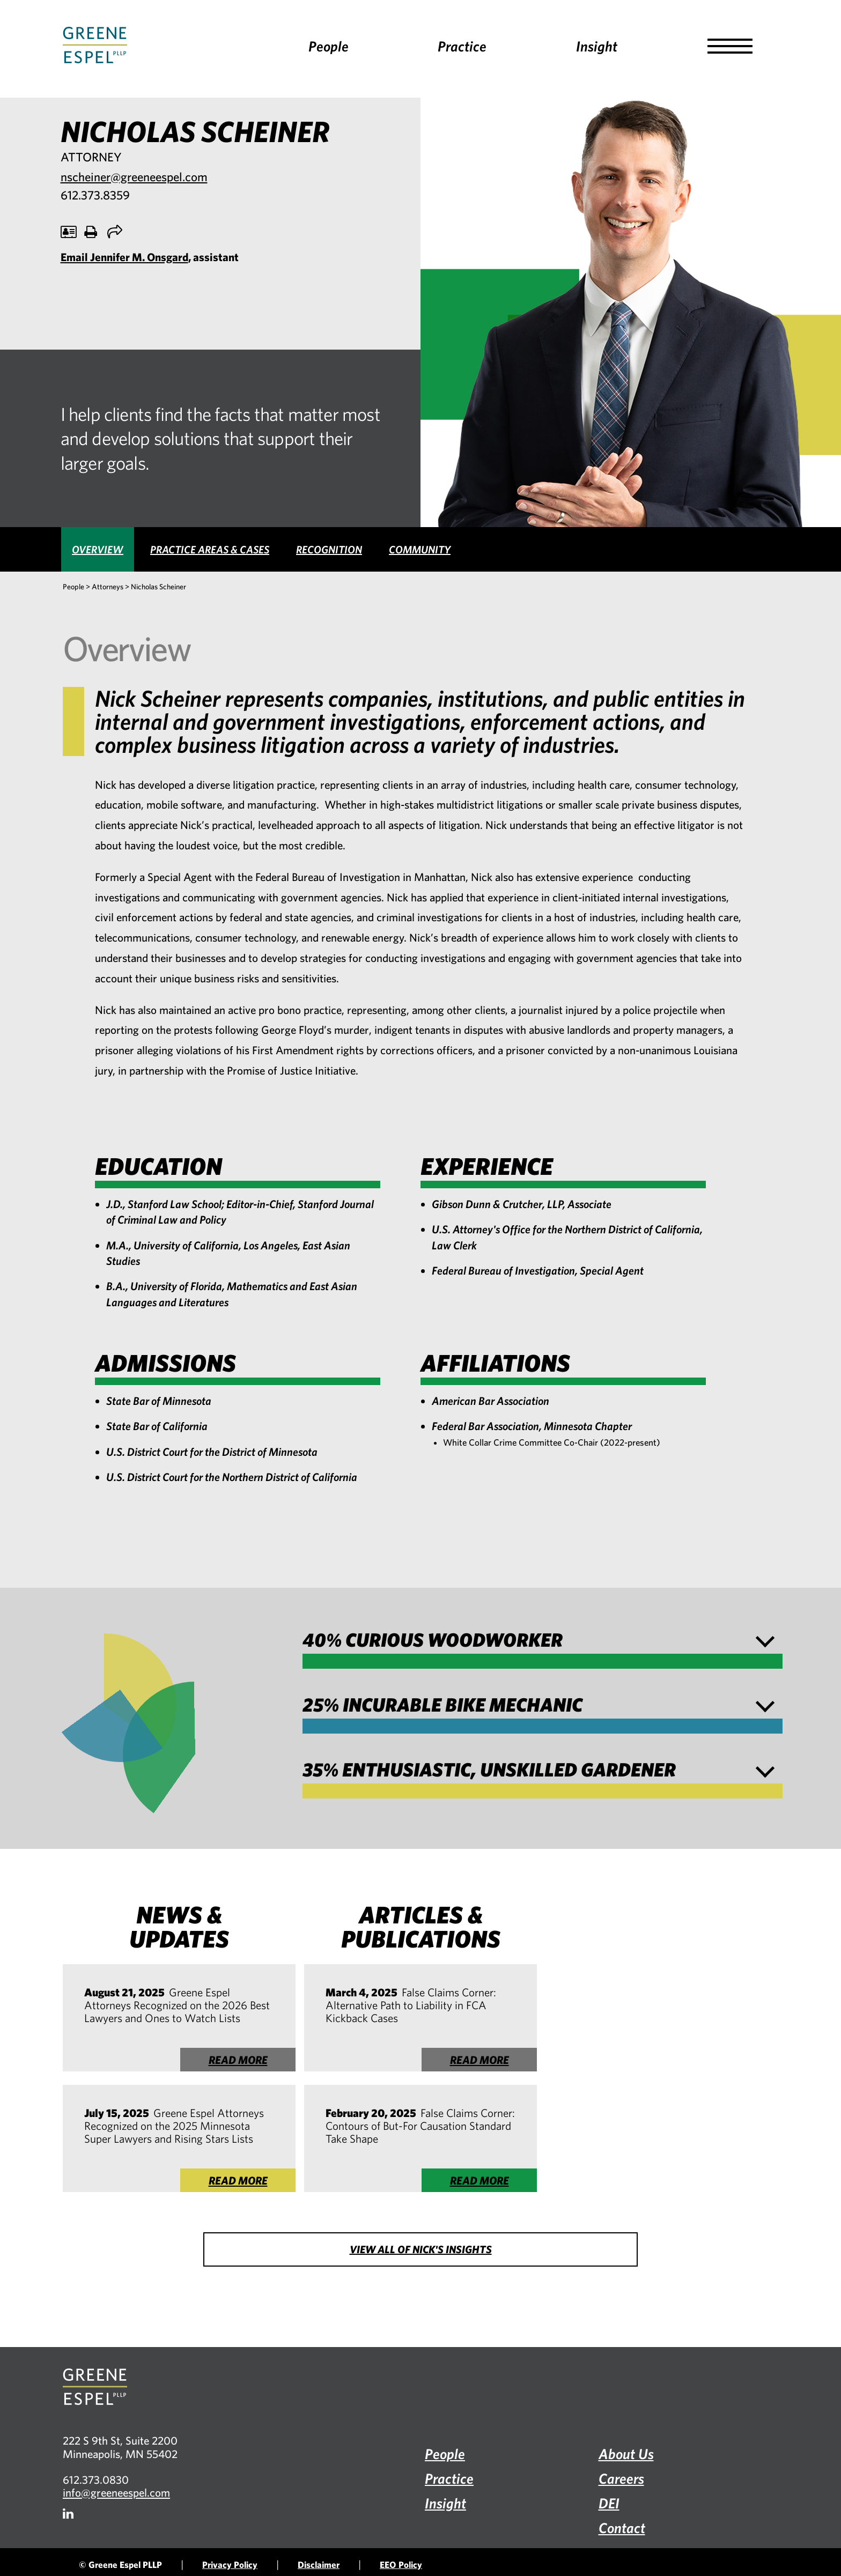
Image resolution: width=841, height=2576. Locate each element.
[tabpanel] (420, 1080)
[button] (730, 46)
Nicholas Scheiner (158, 586)
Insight (596, 46)
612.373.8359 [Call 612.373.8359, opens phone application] (95, 195)
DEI (609, 2502)
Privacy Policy (229, 2564)
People (328, 46)
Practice (462, 46)
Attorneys (107, 586)
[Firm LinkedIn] (68, 2513)
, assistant (150, 256)
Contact (622, 2527)
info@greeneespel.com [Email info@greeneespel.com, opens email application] (116, 2492)
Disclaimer (319, 2564)
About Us (626, 2453)
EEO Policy (401, 2564)
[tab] (97, 549)
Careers (621, 2478)
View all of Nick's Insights (421, 2249)
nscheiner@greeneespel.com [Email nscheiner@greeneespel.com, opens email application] (134, 176)
